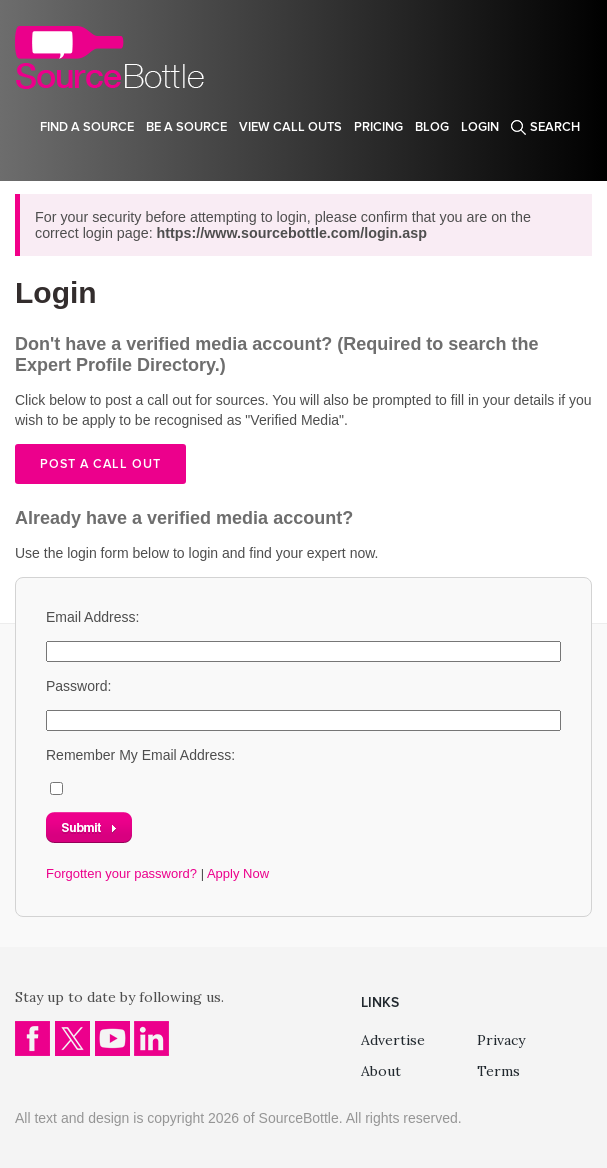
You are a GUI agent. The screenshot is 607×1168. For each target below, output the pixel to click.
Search (555, 127)
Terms (498, 1071)
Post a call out (100, 464)
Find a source (87, 127)
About (381, 1071)
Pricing (378, 127)
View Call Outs (290, 127)
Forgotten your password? (121, 873)
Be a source (186, 127)
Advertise (393, 1040)
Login (480, 127)
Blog (432, 127)
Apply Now (238, 873)
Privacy (501, 1040)
